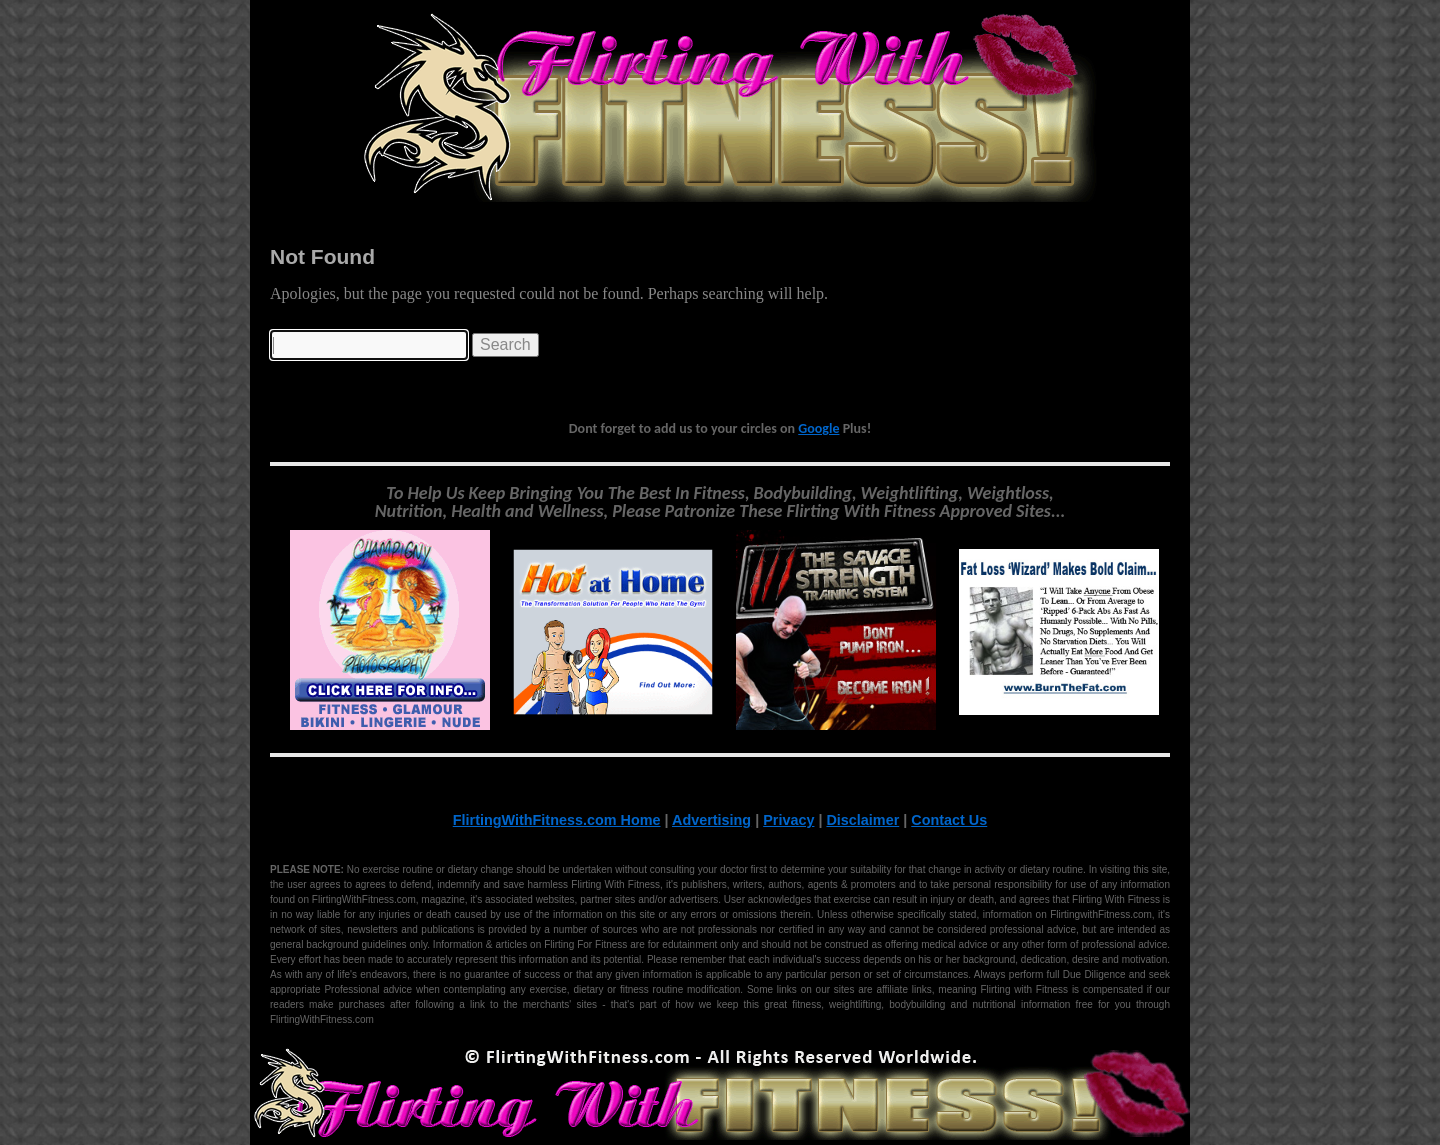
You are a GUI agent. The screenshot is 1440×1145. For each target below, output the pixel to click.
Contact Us (949, 820)
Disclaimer (862, 820)
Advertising (711, 820)
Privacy (788, 820)
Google (818, 428)
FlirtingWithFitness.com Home (557, 820)
